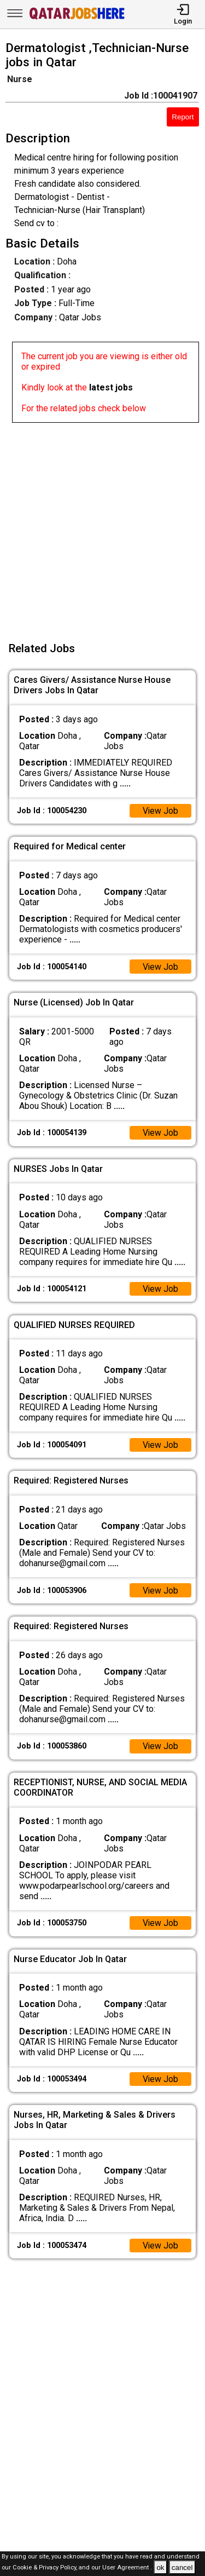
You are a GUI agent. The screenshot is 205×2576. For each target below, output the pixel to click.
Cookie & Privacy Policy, (46, 2568)
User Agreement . (127, 2568)
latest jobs (111, 387)
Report (183, 117)
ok (160, 2567)
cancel (182, 2567)
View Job (160, 811)
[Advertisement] (102, 525)
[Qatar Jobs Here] (77, 18)
